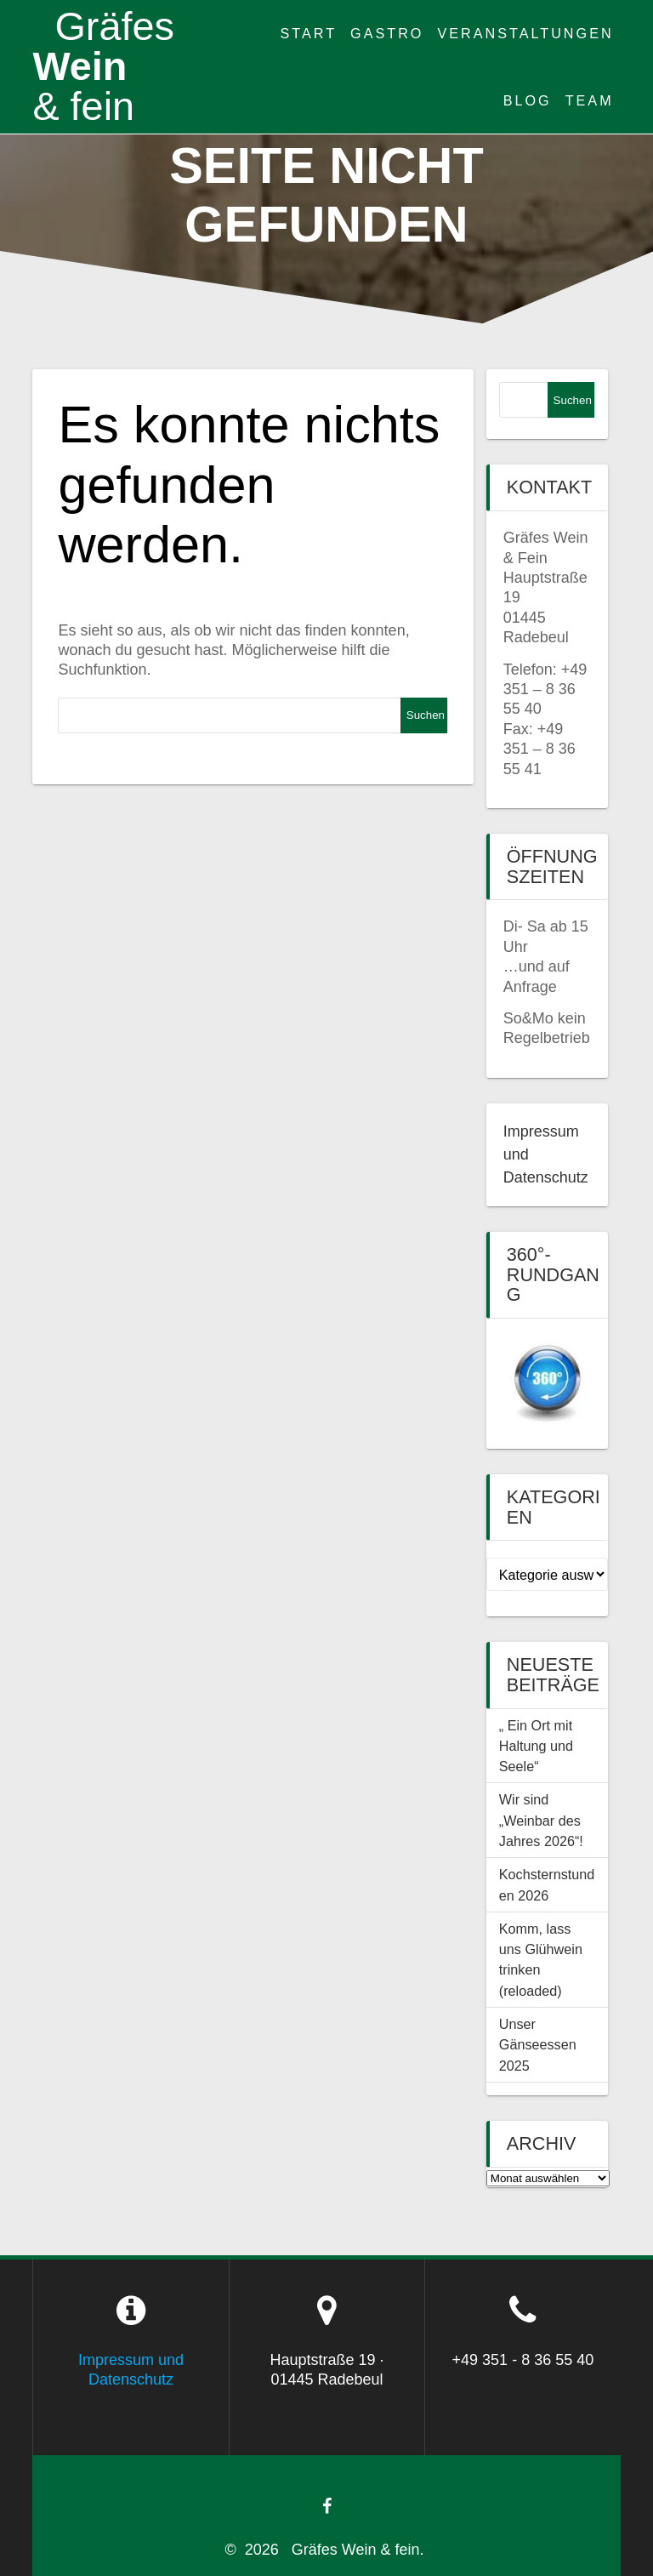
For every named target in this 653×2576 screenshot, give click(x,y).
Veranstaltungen (525, 33)
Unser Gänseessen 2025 (537, 2044)
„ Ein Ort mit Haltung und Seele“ (536, 1746)
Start (309, 33)
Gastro (386, 33)
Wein (102, 66)
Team (589, 100)
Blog (527, 100)
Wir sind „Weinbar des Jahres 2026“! (541, 1820)
